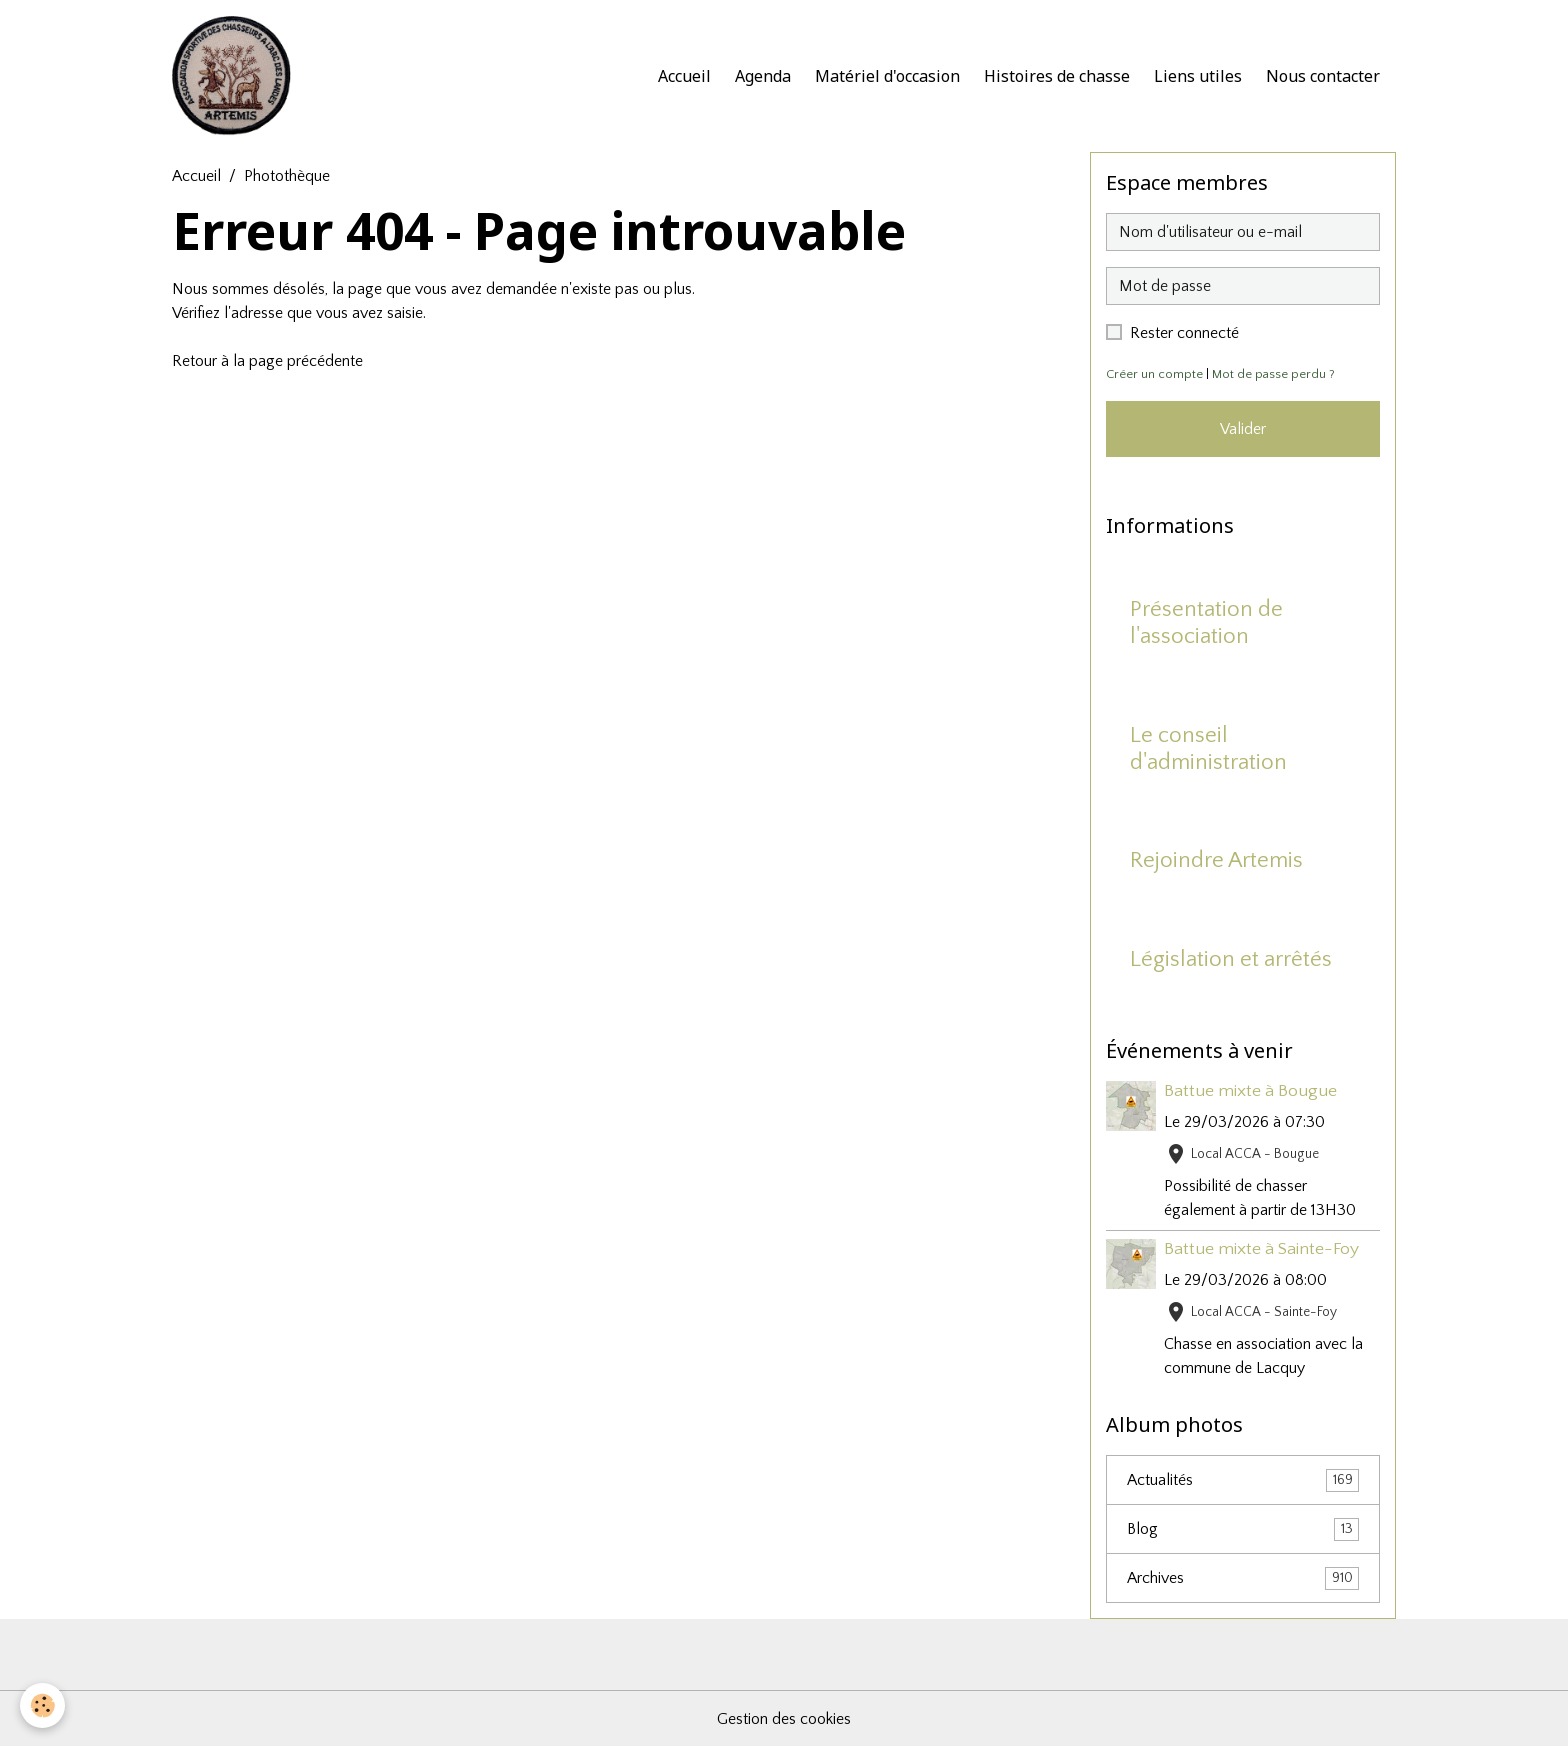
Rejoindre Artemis (1216, 860)
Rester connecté (1184, 333)
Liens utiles (1198, 76)
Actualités (1243, 1480)
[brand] (236, 76)
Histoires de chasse (1057, 76)
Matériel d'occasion (887, 76)
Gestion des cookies (784, 1719)
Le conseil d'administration (1208, 749)
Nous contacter (1323, 76)
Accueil (684, 76)
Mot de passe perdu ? (1273, 374)
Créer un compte (1154, 374)
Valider (1243, 429)
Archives (1243, 1578)
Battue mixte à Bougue (1250, 1091)
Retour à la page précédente (267, 361)
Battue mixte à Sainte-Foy (1261, 1249)
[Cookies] (42, 1705)
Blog (1243, 1529)
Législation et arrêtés (1231, 959)
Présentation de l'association (1206, 623)
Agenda (763, 76)
